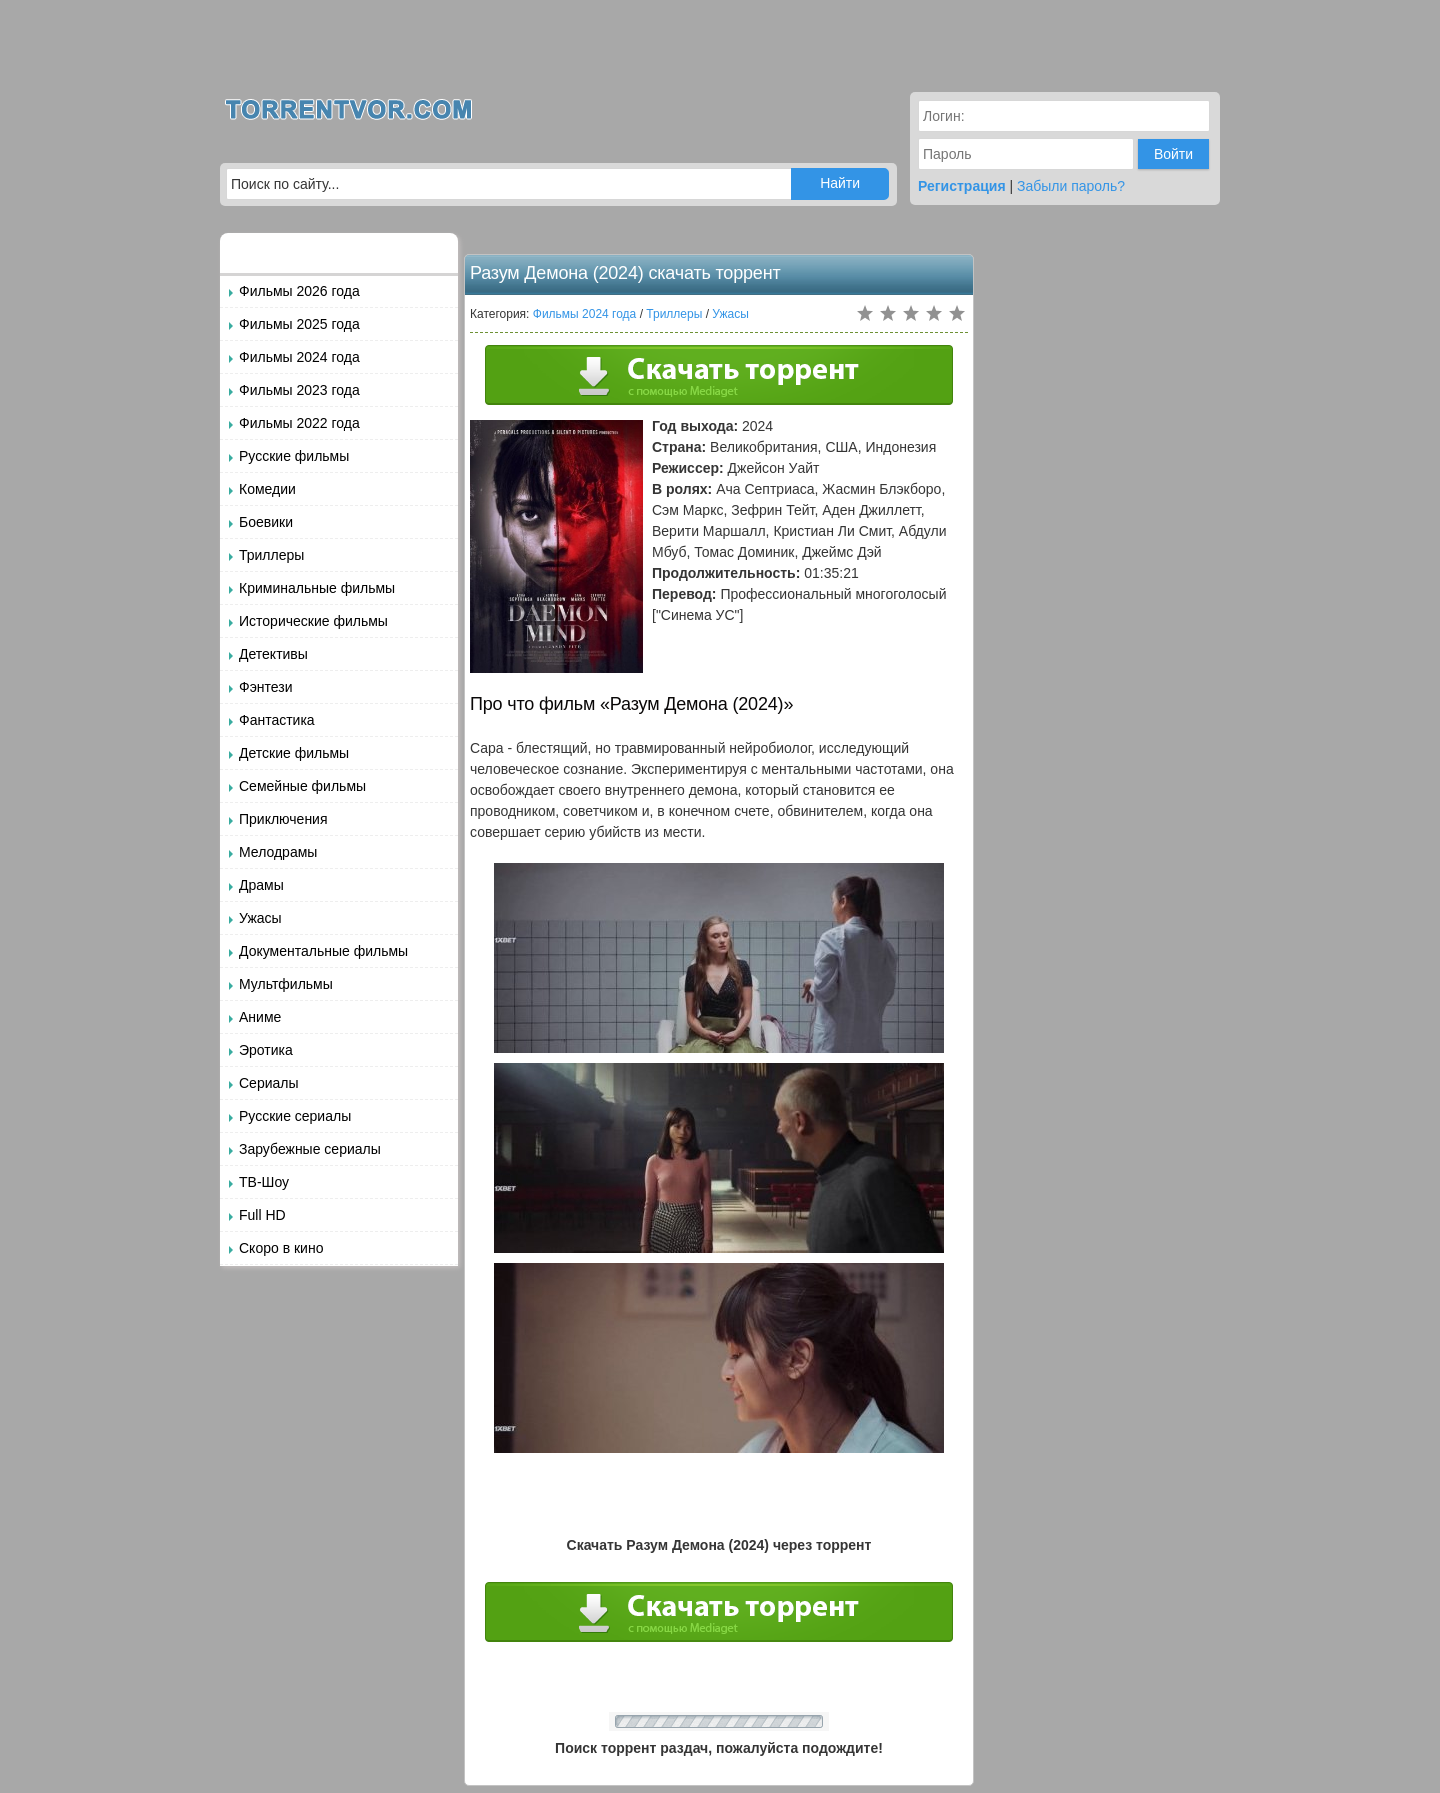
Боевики (266, 522)
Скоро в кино (281, 1248)
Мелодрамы (278, 852)
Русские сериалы (295, 1116)
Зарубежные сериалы (310, 1149)
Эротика (266, 1050)
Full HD (262, 1215)
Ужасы (260, 918)
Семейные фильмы (302, 786)
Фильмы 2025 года (299, 324)
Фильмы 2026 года (299, 291)
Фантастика (277, 720)
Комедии (267, 489)
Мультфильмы (286, 984)
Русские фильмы (294, 456)
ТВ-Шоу (264, 1182)
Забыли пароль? (1071, 186)
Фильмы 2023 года (299, 390)
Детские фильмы (294, 753)
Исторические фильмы (313, 621)
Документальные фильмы (323, 951)
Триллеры (271, 555)
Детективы (273, 654)
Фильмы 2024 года (299, 357)
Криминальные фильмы (317, 588)
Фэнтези (266, 687)
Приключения (283, 819)
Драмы (261, 885)
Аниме (260, 1017)
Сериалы (269, 1083)
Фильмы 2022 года (299, 423)
